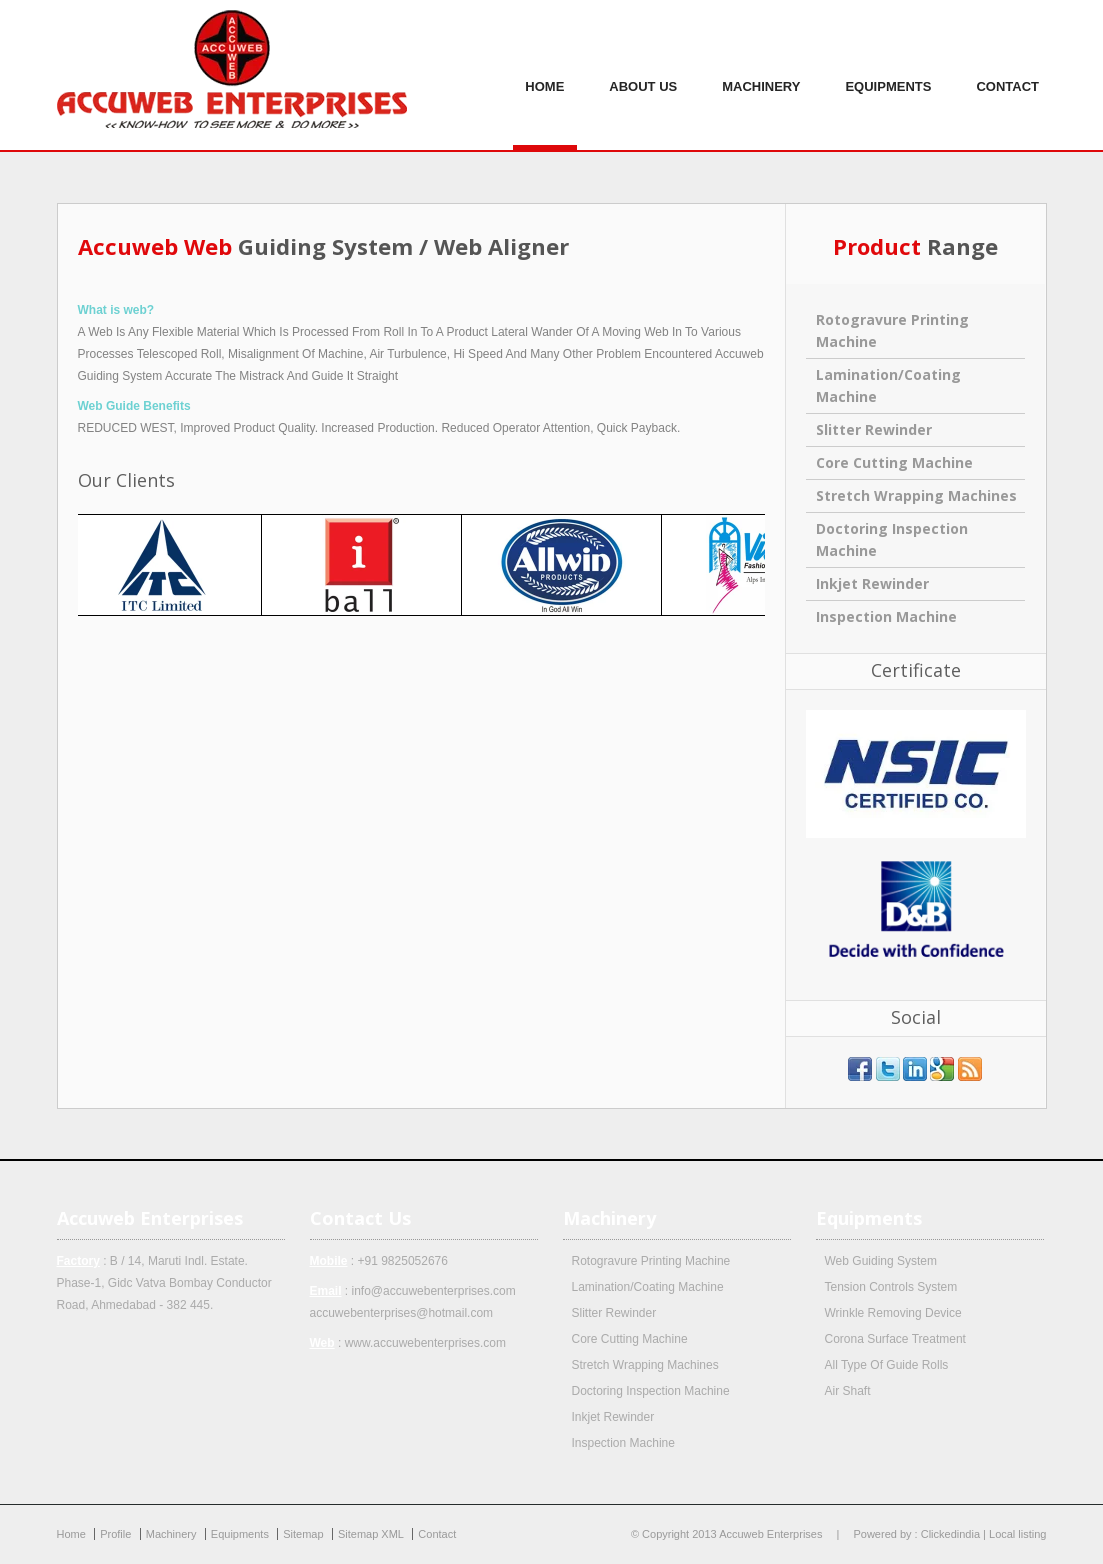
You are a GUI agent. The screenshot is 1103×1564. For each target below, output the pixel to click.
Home (544, 74)
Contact (1007, 74)
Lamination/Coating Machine (648, 1287)
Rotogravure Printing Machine (651, 1261)
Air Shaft (848, 1391)
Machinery (761, 74)
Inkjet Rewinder (872, 583)
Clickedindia (950, 1534)
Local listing (1017, 1534)
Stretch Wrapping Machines (916, 495)
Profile (115, 1534)
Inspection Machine (886, 616)
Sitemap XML (371, 1534)
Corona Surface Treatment (895, 1339)
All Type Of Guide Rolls (887, 1365)
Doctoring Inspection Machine (651, 1391)
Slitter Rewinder (874, 429)
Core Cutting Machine (894, 462)
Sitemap (303, 1534)
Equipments (888, 74)
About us (643, 74)
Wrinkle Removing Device (893, 1313)
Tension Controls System (891, 1287)
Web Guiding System (881, 1261)
